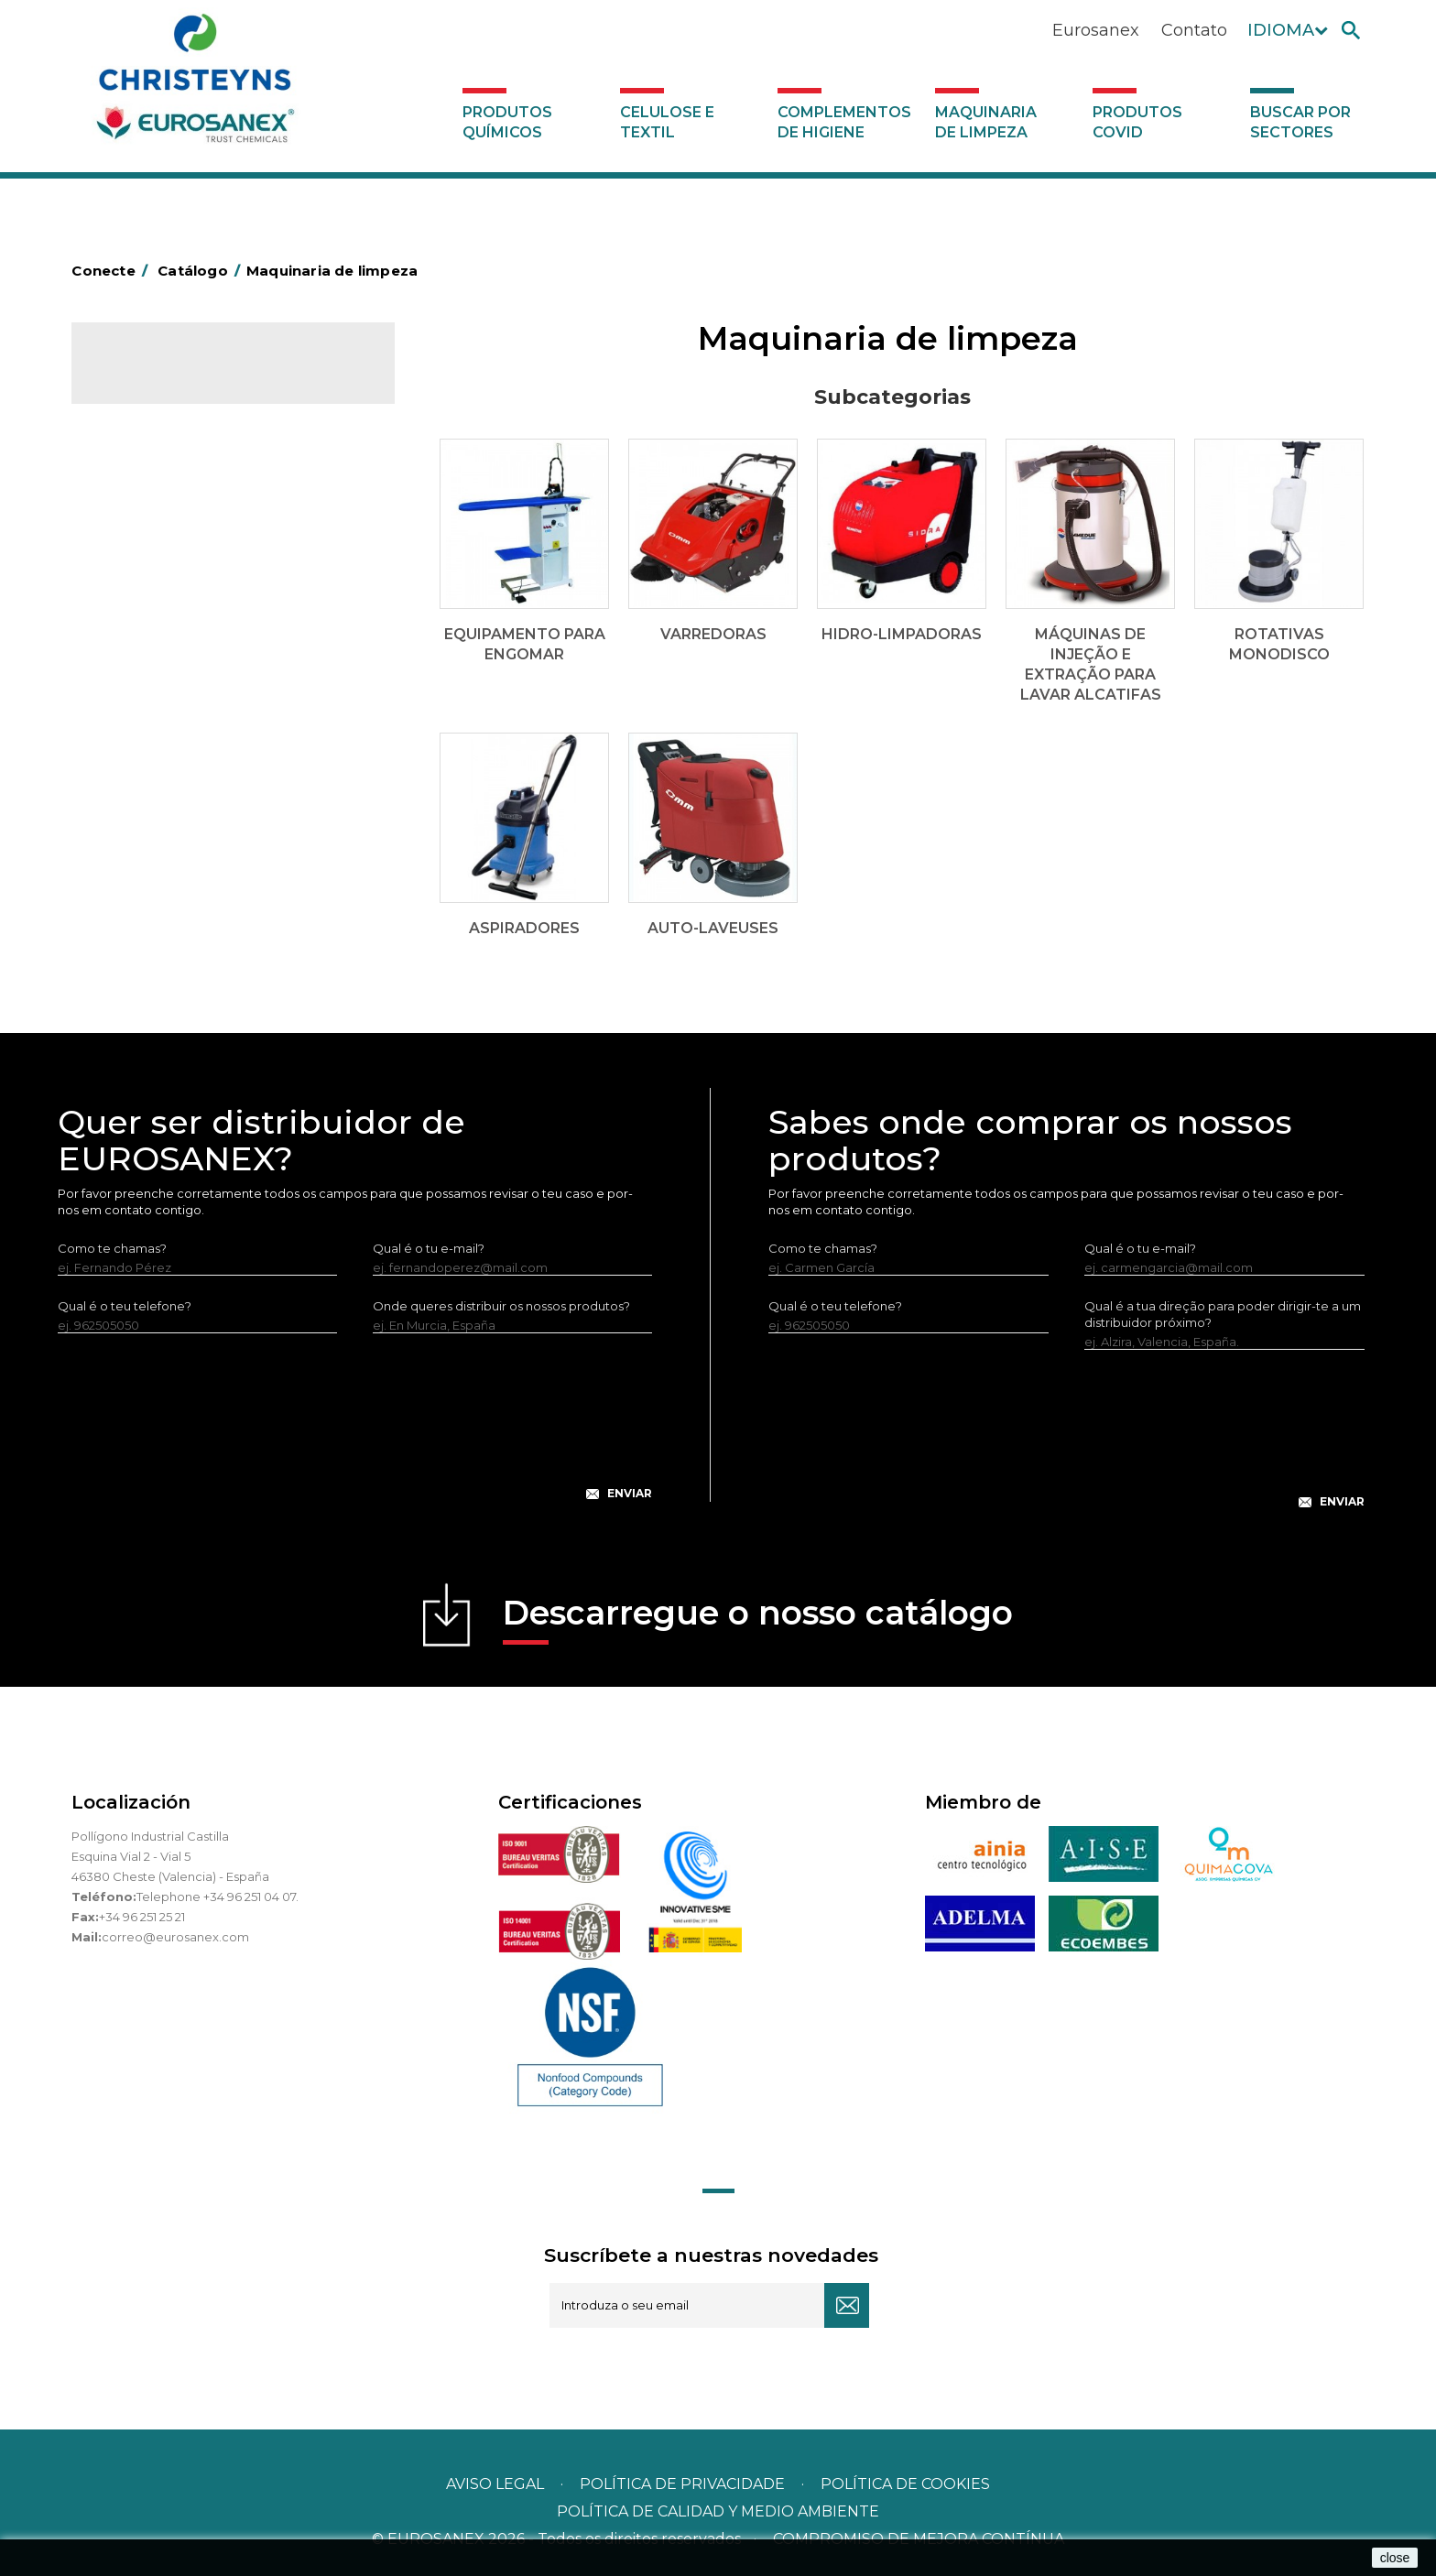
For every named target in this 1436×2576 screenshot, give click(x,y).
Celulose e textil (667, 122)
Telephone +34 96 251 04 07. (217, 1896)
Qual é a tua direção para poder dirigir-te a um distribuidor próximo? (1222, 1314)
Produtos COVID (1137, 122)
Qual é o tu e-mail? (428, 1248)
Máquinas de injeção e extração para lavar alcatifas (228, 624)
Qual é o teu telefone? (124, 1306)
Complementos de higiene (844, 122)
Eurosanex (1095, 30)
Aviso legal (495, 2484)
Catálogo (157, 375)
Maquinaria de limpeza (986, 122)
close (1395, 2557)
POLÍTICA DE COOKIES (905, 2484)
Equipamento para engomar (191, 524)
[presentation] (355, 1431)
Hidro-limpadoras (158, 581)
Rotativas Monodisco (169, 665)
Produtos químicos (507, 122)
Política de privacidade (682, 2484)
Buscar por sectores (1300, 122)
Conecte (112, 270)
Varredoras (139, 553)
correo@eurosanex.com (175, 1936)
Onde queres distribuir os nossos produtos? (501, 1306)
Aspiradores (142, 694)
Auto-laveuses (148, 722)
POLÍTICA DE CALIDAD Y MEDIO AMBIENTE (718, 2511)
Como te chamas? (112, 1248)
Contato (1194, 30)
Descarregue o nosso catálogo (758, 1618)
